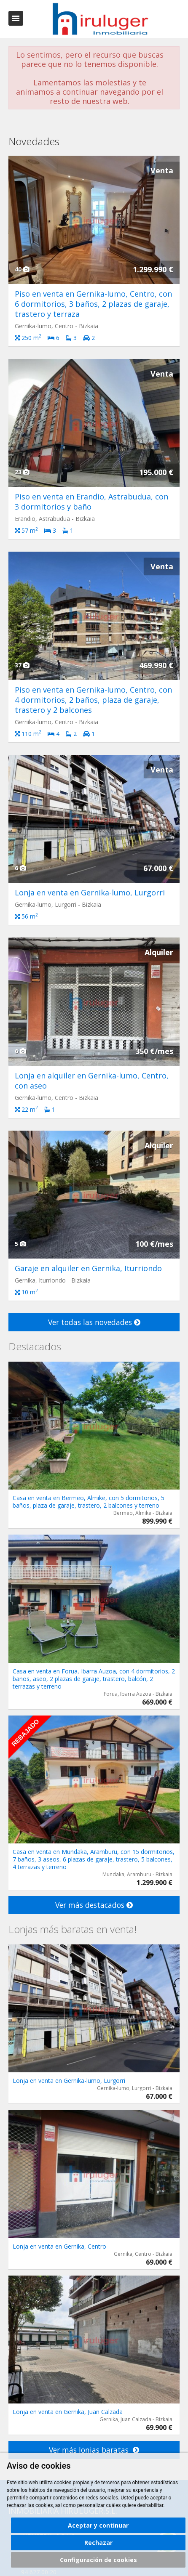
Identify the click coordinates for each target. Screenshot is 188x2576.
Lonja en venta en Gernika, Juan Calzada (68, 2412)
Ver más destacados (94, 1905)
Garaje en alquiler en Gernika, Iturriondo (88, 1268)
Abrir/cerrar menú (15, 18)
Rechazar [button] (98, 2543)
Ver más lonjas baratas (94, 2450)
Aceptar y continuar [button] (98, 2525)
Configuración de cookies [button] (98, 2560)
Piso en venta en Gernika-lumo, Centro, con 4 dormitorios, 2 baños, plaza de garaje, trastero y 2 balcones (93, 700)
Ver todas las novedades (94, 1322)
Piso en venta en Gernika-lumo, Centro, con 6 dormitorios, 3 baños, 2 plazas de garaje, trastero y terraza (93, 304)
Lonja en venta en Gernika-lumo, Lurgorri (90, 892)
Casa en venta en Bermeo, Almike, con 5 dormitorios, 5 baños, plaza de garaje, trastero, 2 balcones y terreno (88, 1501)
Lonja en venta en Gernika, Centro (59, 2246)
